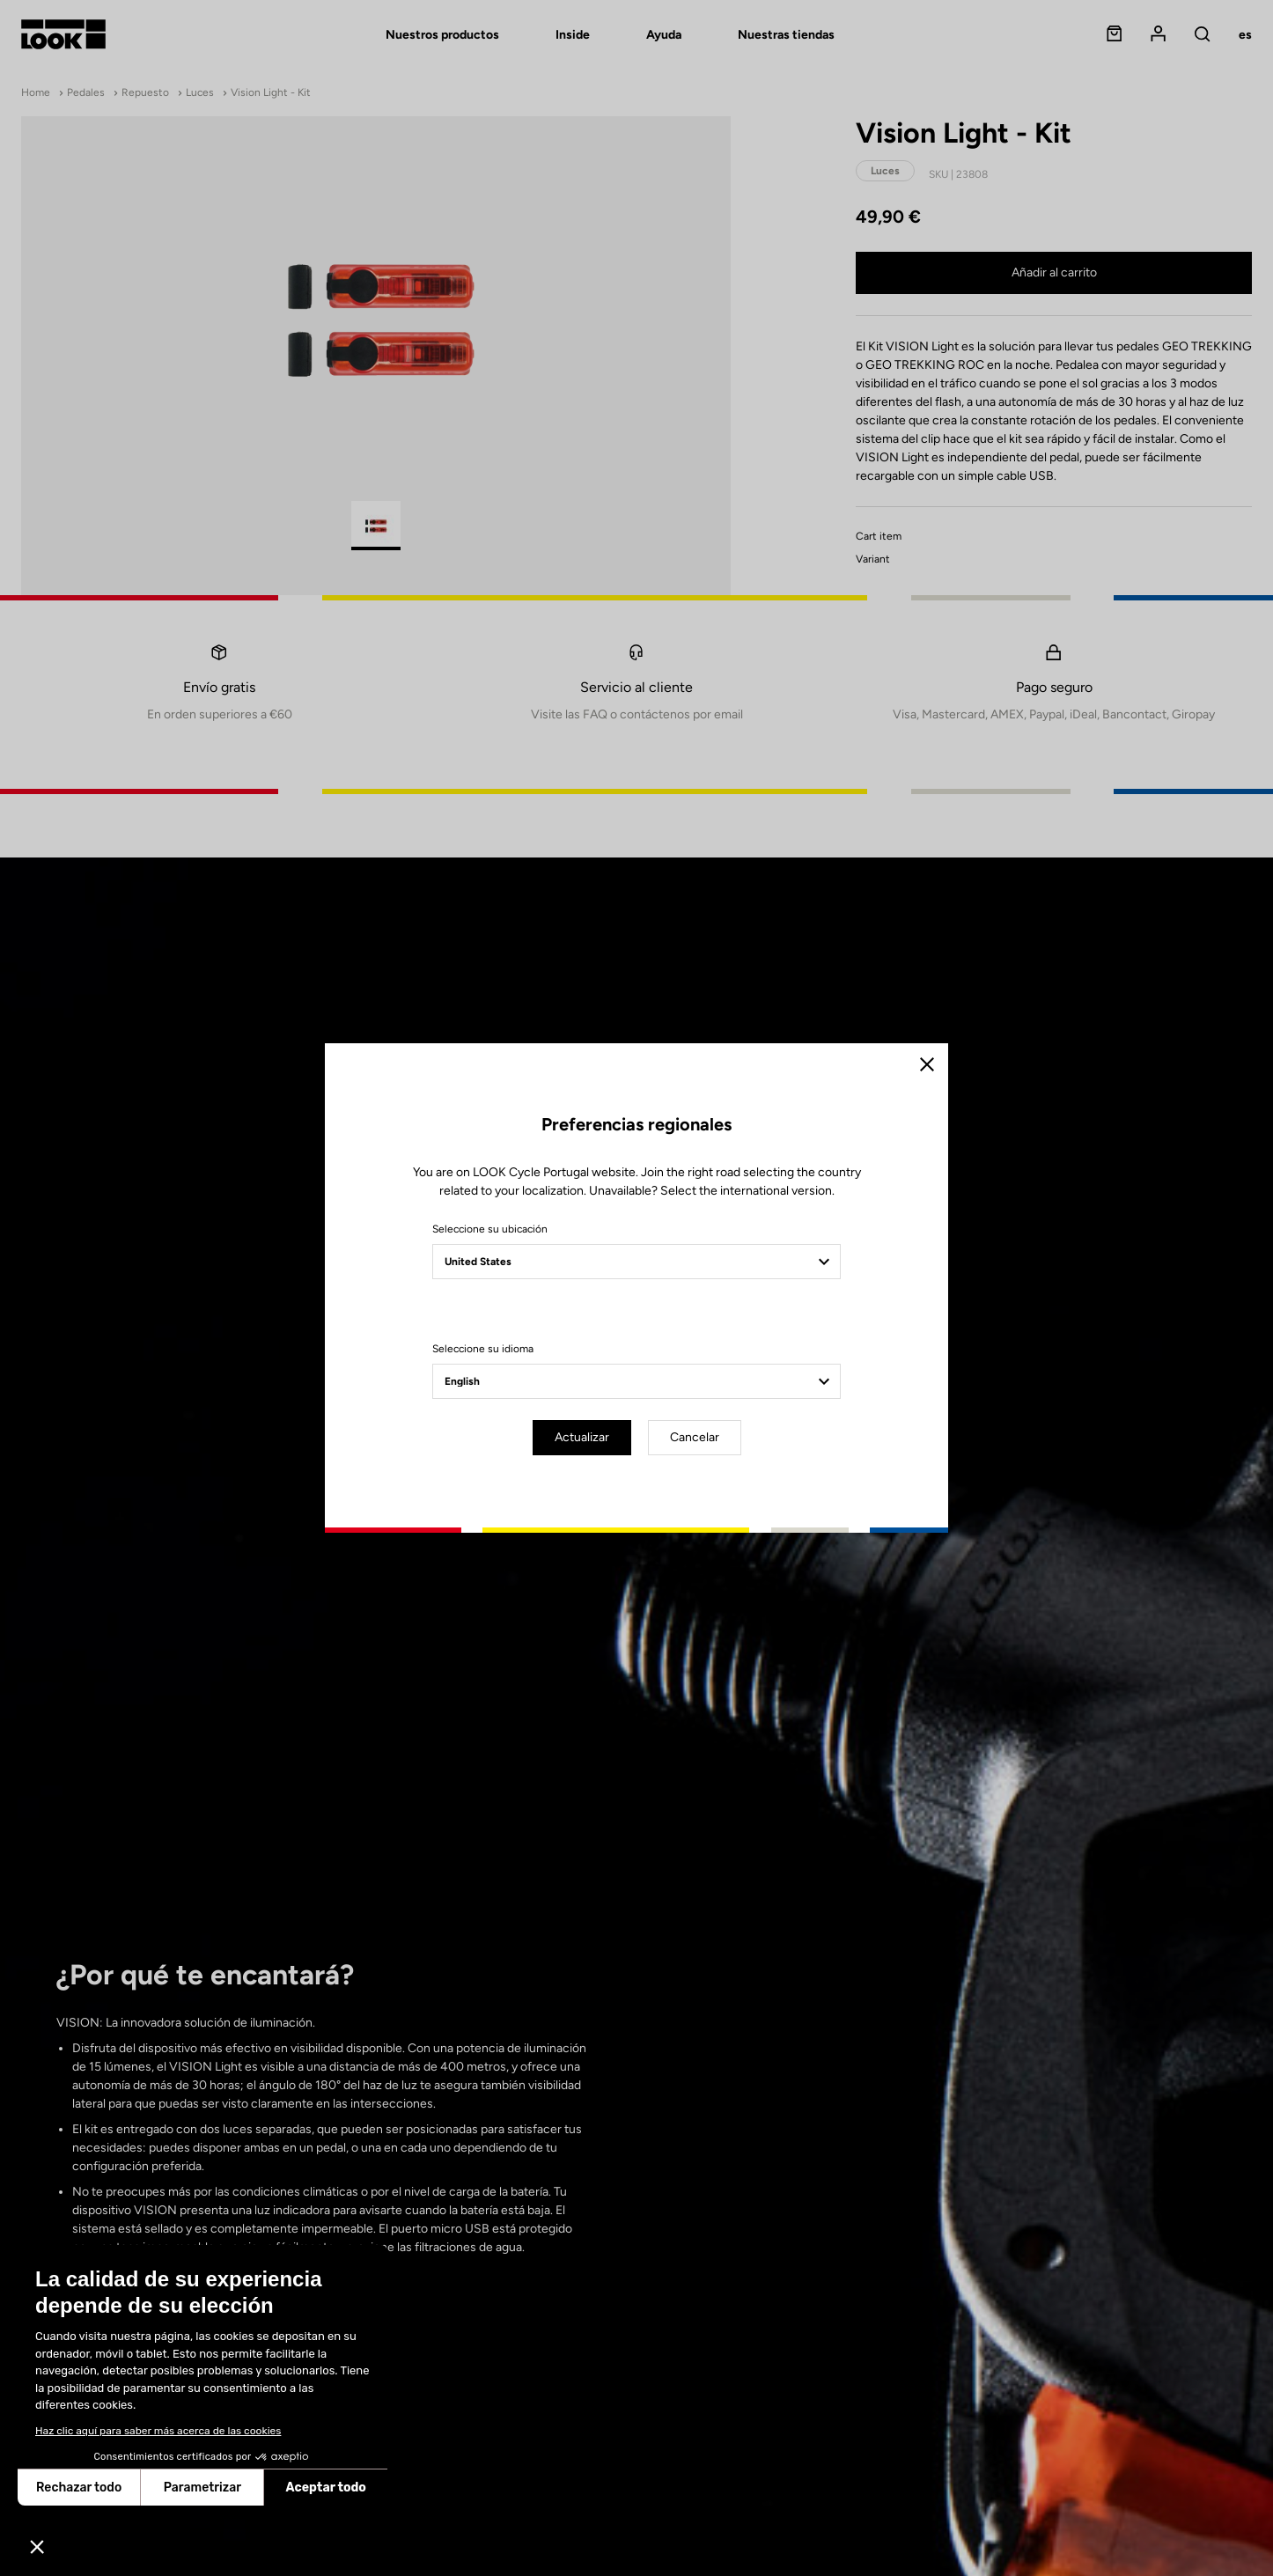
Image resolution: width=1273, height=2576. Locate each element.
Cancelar (694, 1437)
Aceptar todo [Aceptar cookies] (326, 2487)
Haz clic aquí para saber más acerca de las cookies (158, 2431)
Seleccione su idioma (482, 1349)
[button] (37, 2546)
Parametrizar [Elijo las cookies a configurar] (202, 2487)
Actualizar (582, 1437)
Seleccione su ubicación (490, 1229)
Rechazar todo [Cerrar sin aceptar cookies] (78, 2487)
